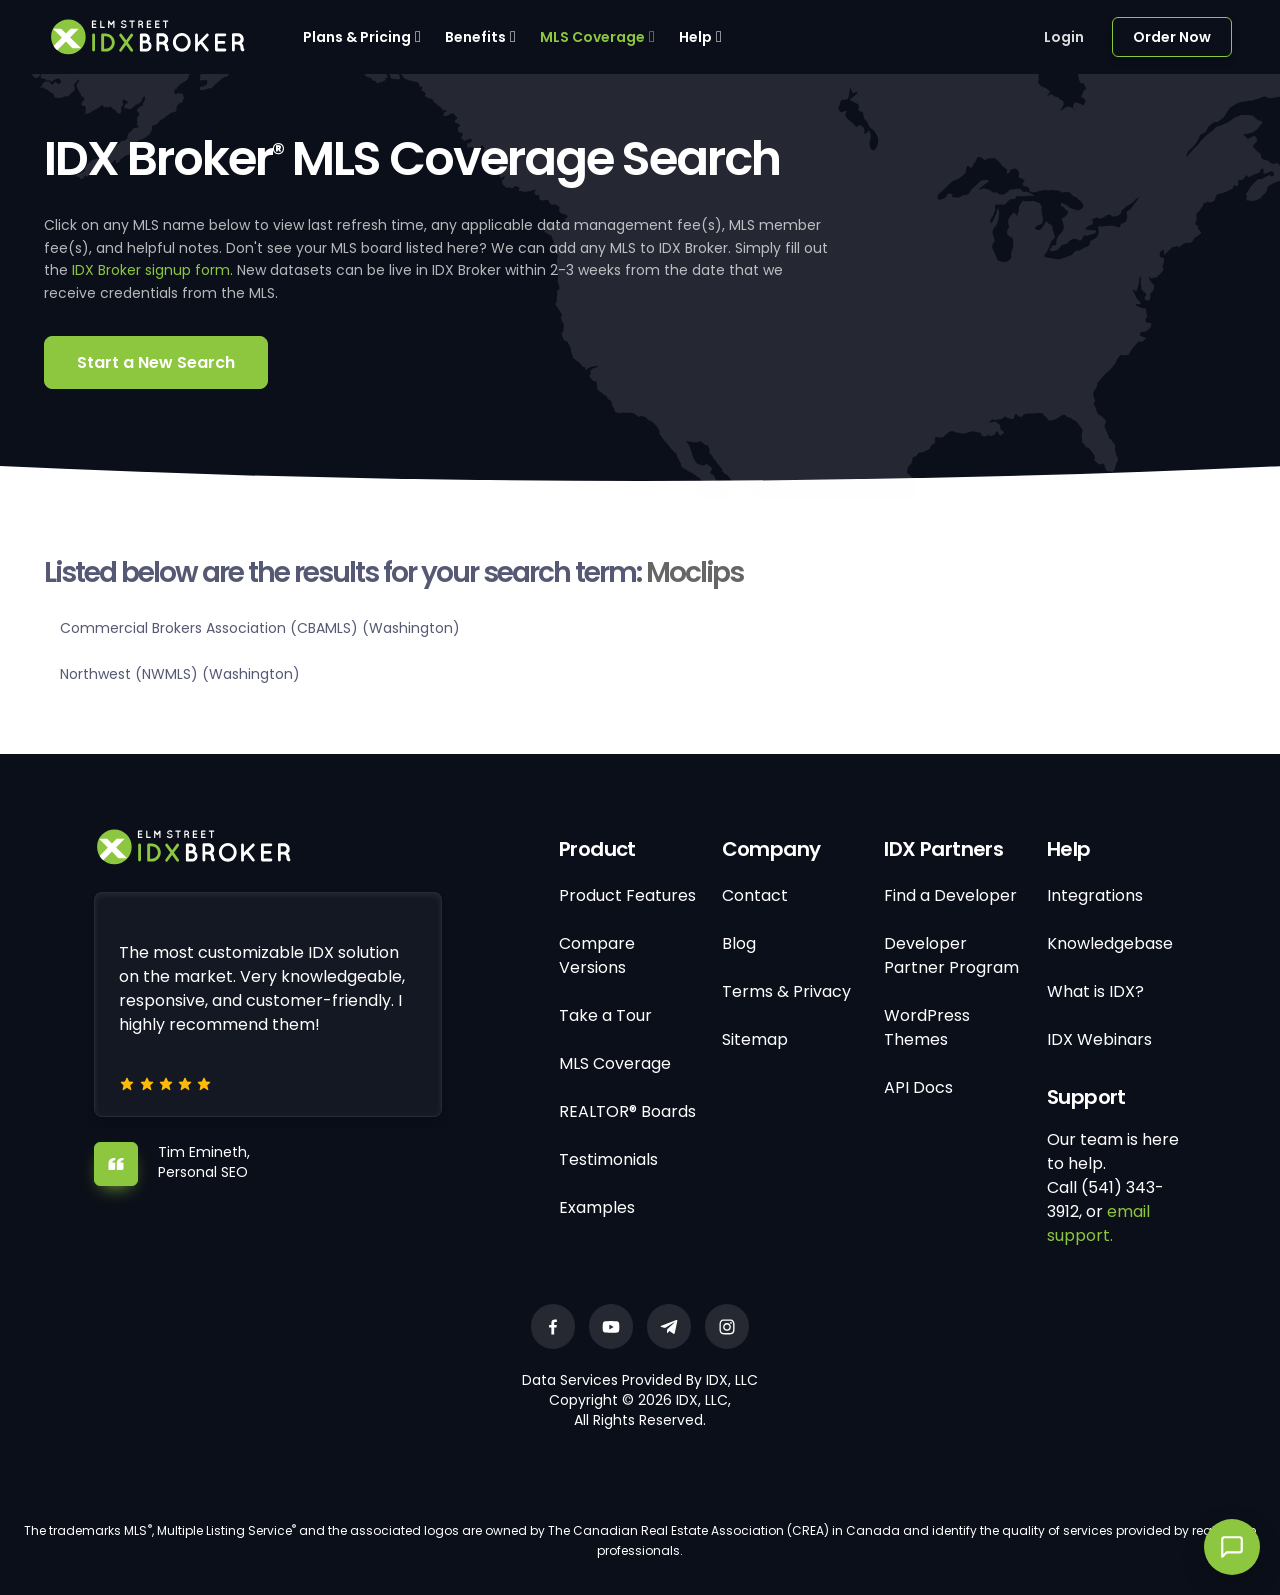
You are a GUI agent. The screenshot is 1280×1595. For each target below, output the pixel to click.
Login (1064, 37)
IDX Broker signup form (151, 270)
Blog (739, 943)
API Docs (918, 1087)
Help (695, 37)
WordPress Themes (927, 1027)
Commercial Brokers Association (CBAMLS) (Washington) (260, 628)
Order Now (1172, 37)
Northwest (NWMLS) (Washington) (180, 674)
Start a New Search (156, 362)
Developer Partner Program (951, 955)
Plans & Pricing (357, 37)
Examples (597, 1207)
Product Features (627, 895)
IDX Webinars (1099, 1039)
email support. (1098, 1223)
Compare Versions (597, 955)
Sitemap (755, 1039)
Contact (755, 895)
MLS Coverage (592, 37)
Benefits (475, 37)
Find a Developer (950, 895)
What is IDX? (1095, 991)
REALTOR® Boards (627, 1111)
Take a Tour (605, 1015)
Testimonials (608, 1159)
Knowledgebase (1110, 943)
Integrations (1095, 895)
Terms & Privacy (786, 991)
